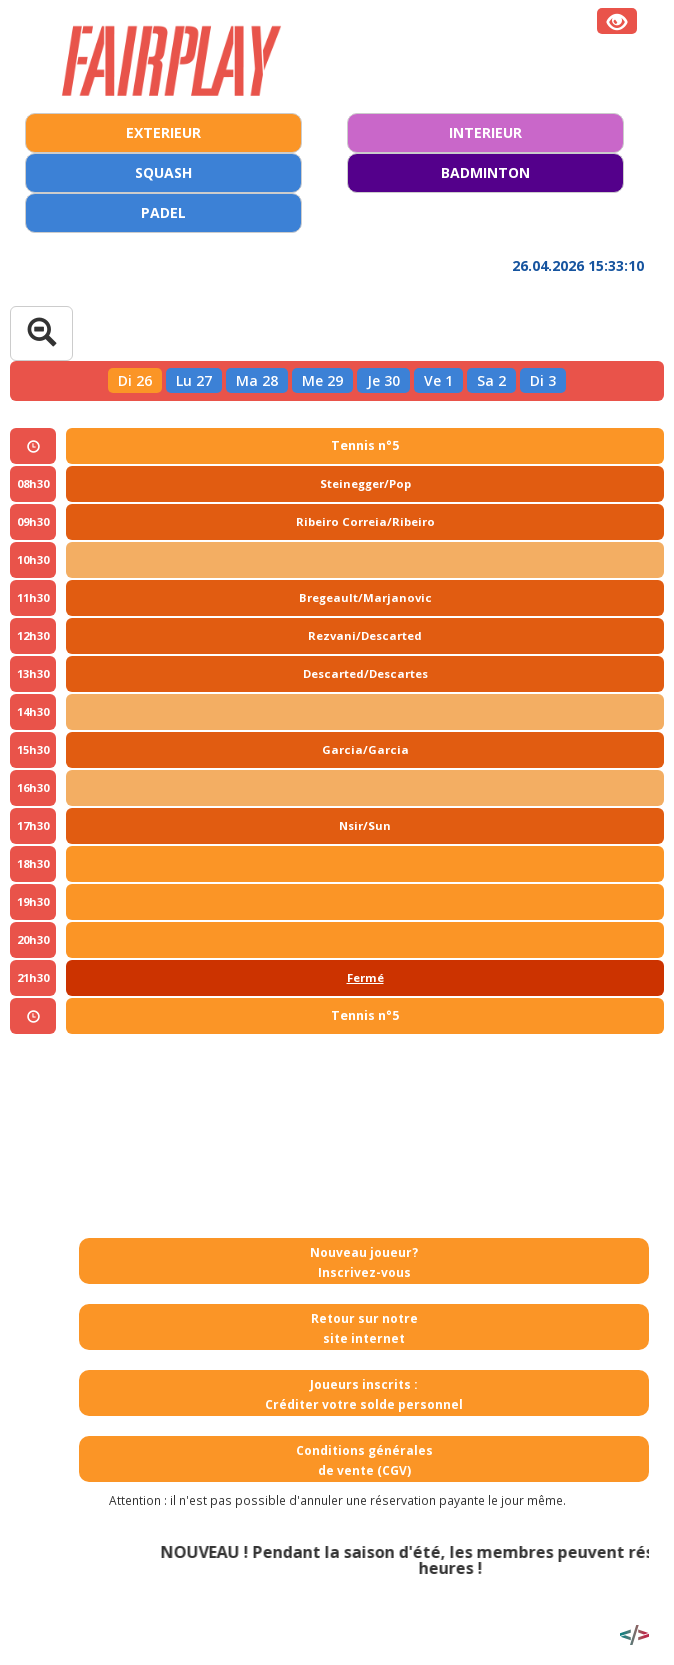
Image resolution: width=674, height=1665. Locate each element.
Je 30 (383, 380)
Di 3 (543, 380)
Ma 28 (257, 380)
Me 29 (322, 380)
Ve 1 (438, 380)
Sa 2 (491, 380)
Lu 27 (194, 380)
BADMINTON (485, 172)
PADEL (163, 212)
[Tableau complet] (41, 333)
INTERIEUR (485, 132)
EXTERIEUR (163, 132)
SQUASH (163, 172)
